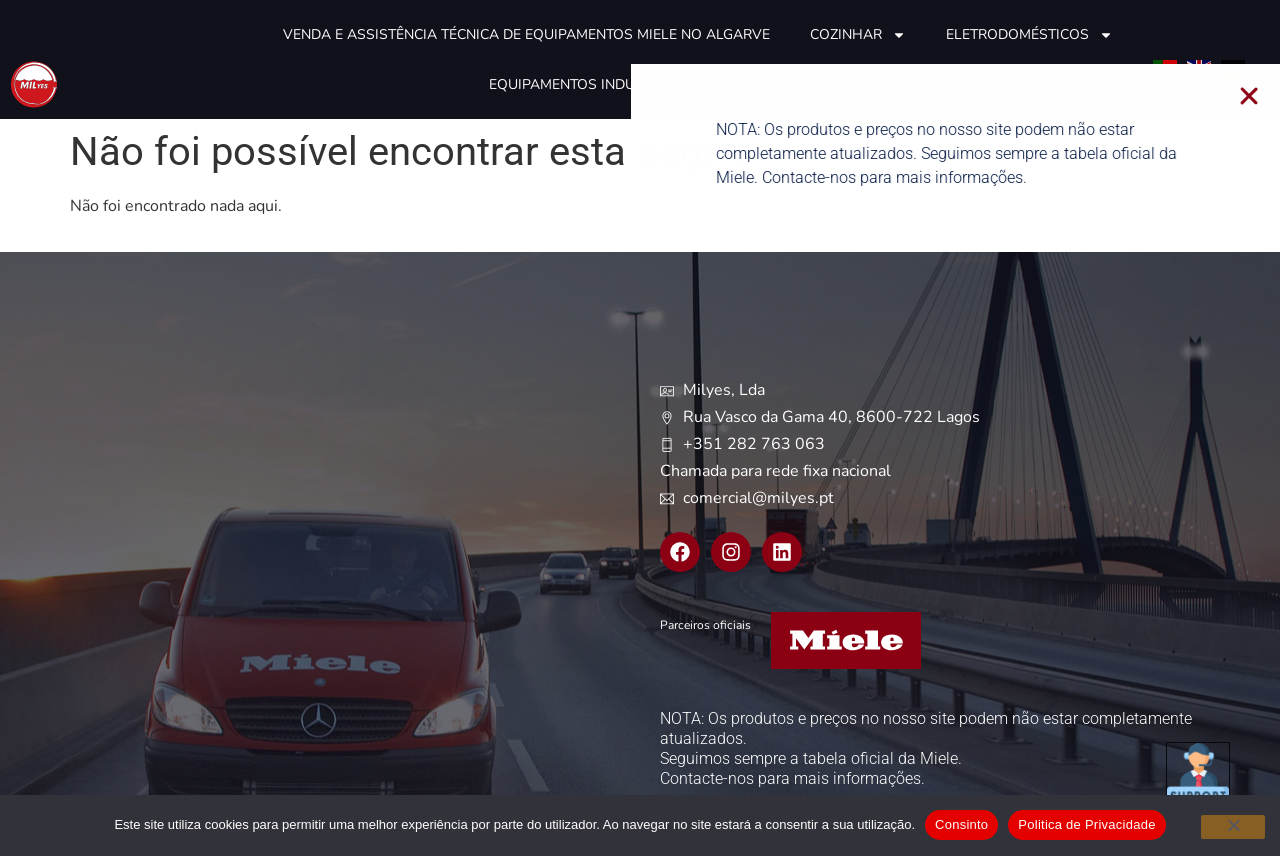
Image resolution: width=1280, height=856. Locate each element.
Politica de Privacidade (1086, 824)
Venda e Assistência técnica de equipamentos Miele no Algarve (526, 34)
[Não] (1233, 827)
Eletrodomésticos (1029, 35)
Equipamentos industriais (588, 84)
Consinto (961, 824)
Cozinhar (858, 35)
